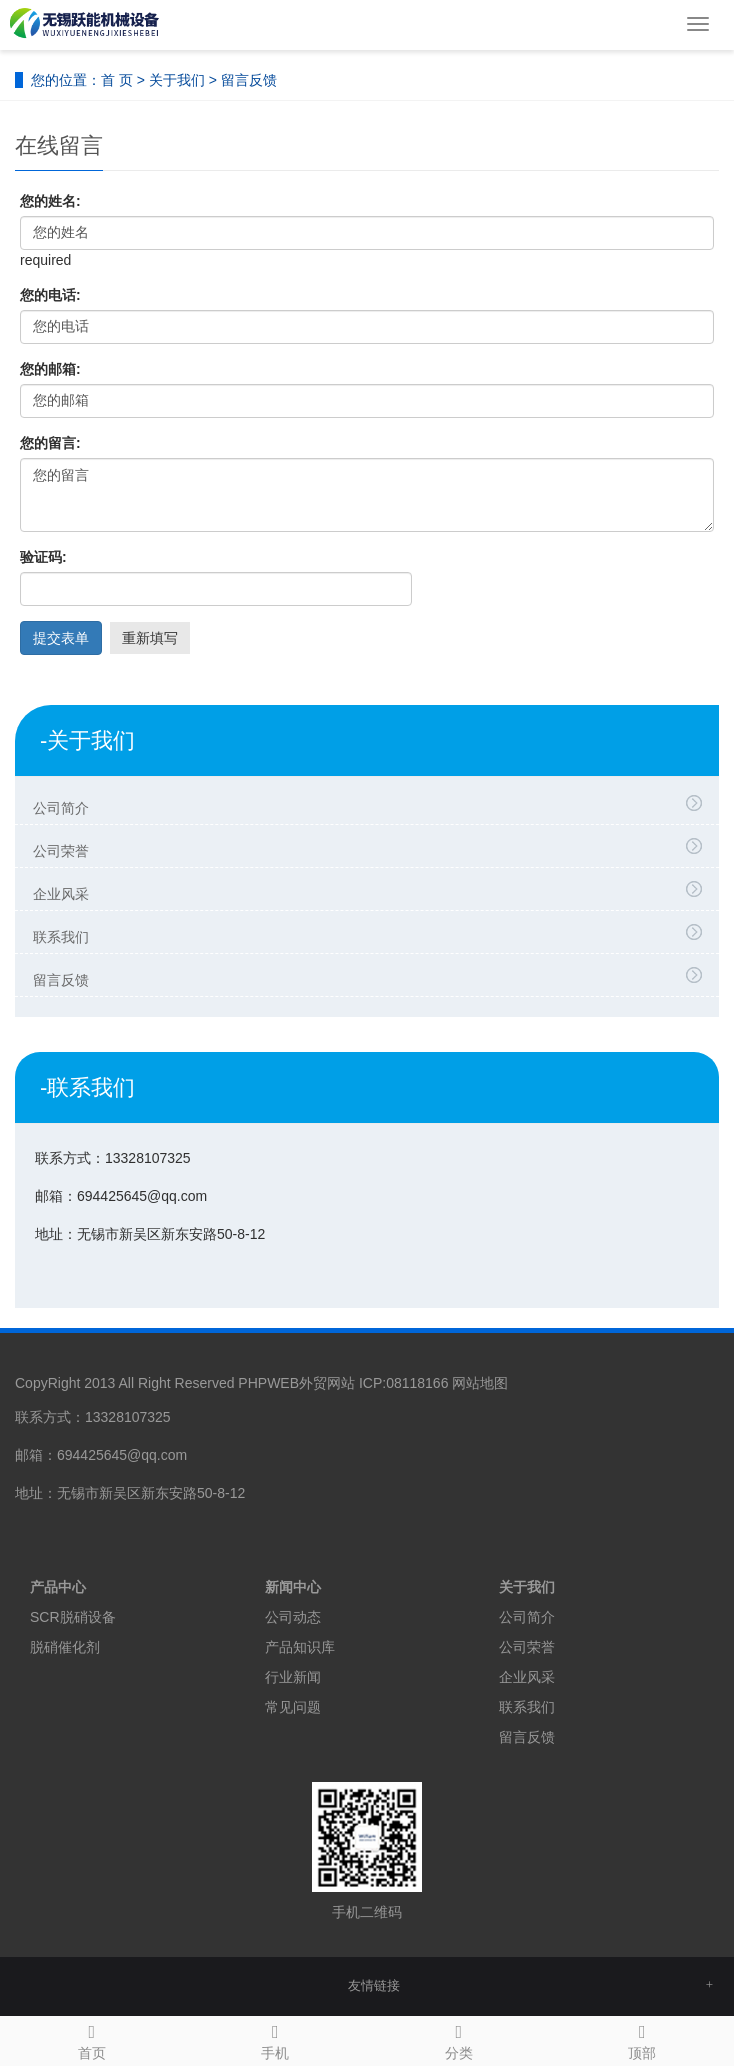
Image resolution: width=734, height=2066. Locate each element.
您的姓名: (50, 201)
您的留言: (50, 443)
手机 (276, 2039)
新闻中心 (293, 1587)
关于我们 (177, 80)
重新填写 (150, 638)
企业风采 (372, 891)
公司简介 (372, 805)
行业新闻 (293, 1677)
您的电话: (50, 295)
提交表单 (61, 638)
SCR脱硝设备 (73, 1617)
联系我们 (372, 934)
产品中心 (58, 1587)
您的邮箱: (50, 369)
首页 (92, 2039)
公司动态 (293, 1617)
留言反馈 (372, 977)
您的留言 (367, 495)
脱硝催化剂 (65, 1647)
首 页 (117, 80)
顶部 (643, 2039)
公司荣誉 (372, 848)
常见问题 (293, 1707)
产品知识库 (300, 1647)
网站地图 (480, 1383)
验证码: (43, 557)
